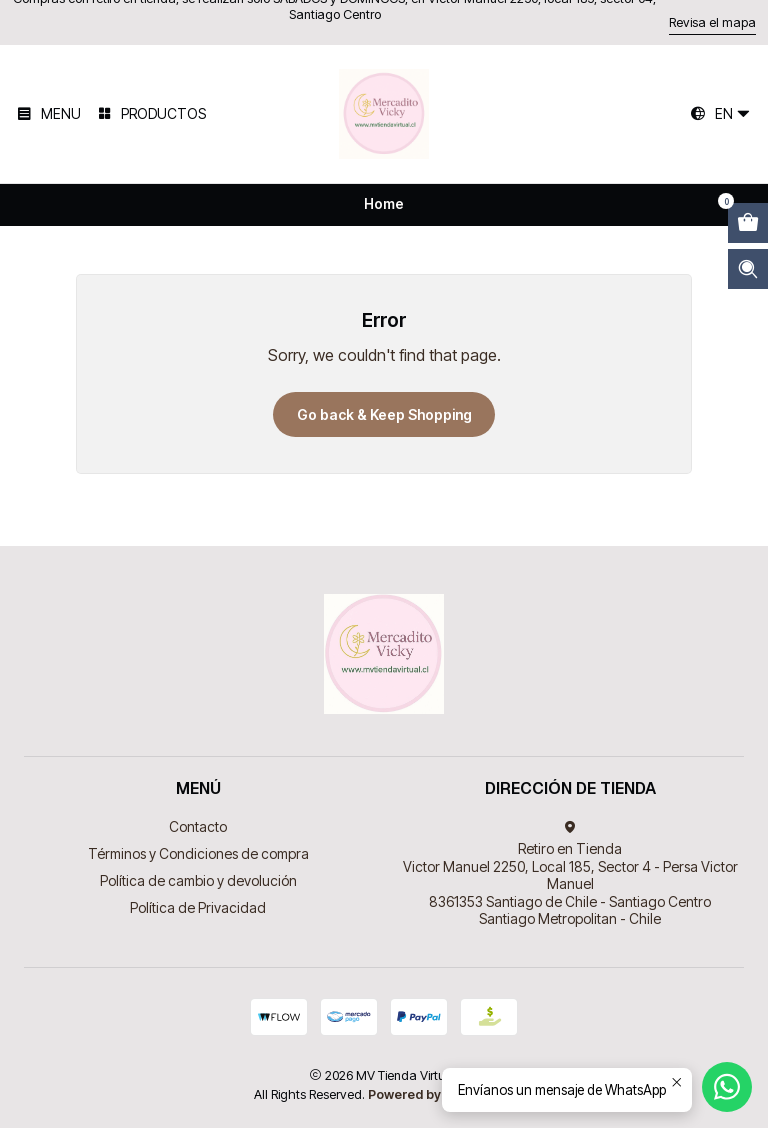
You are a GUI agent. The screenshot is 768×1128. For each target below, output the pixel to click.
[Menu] (48, 114)
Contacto (198, 826)
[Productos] (150, 114)
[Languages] (720, 114)
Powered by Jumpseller (440, 1094)
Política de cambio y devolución (198, 880)
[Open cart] (748, 223)
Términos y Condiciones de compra (198, 853)
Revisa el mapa (712, 22)
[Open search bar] (748, 269)
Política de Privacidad (198, 907)
